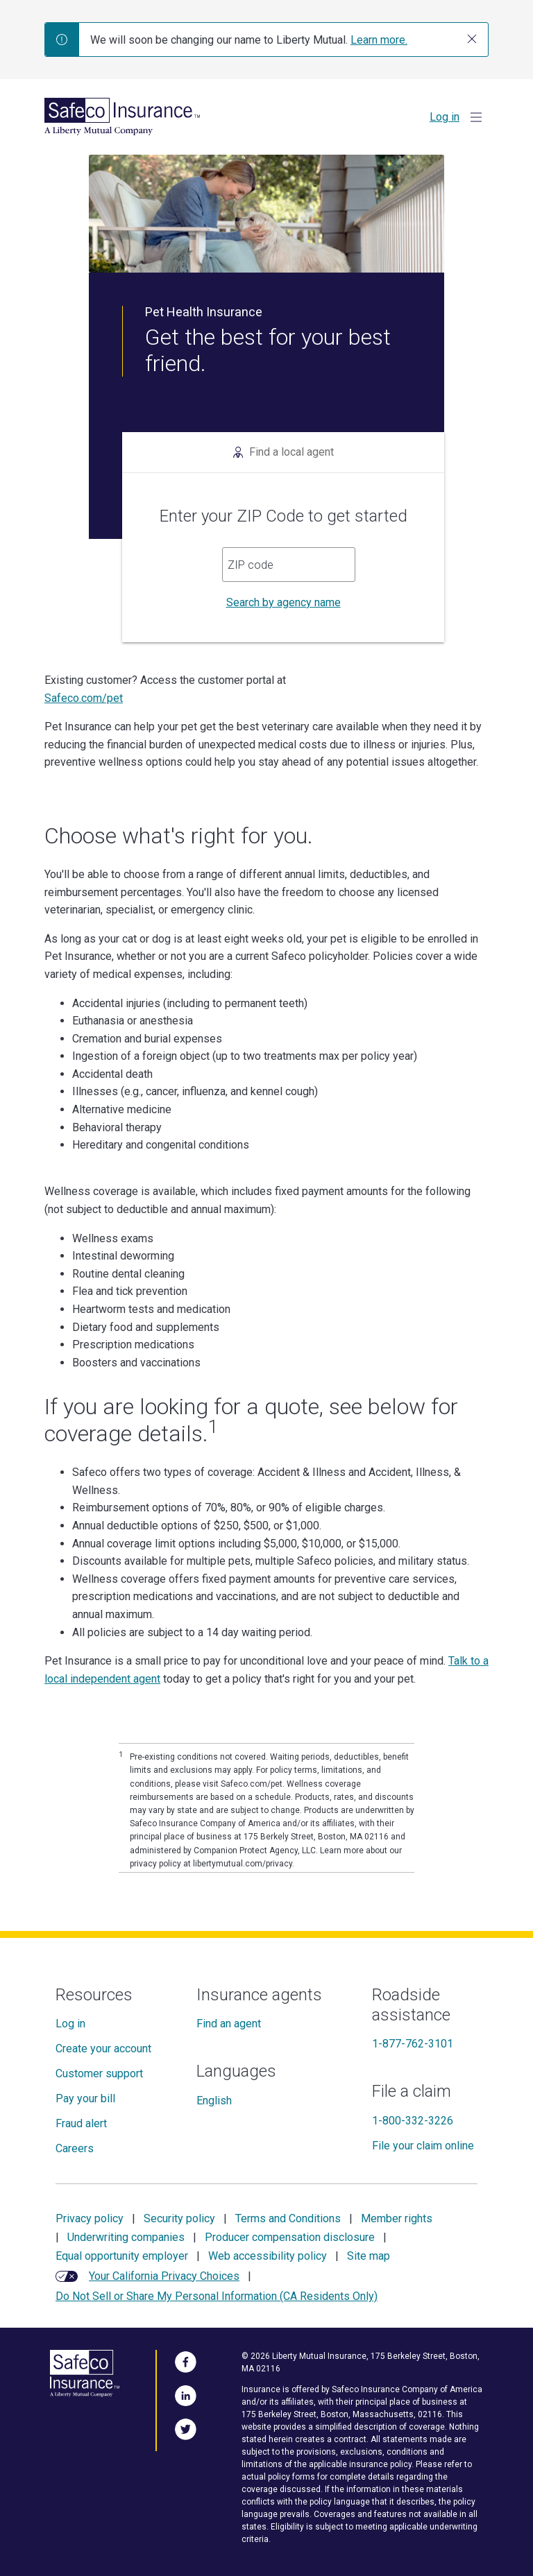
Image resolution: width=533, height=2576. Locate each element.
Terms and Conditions (288, 2218)
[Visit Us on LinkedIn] (185, 2393)
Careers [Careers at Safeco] (75, 2148)
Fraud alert (81, 2123)
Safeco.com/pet (83, 698)
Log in (444, 116)
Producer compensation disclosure (290, 2237)
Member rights (396, 2218)
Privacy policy (90, 2218)
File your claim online (423, 2145)
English (214, 2100)
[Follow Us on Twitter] (185, 2427)
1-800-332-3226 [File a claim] (412, 2120)
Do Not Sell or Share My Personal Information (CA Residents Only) (217, 2296)
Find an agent (228, 2023)
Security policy (179, 2218)
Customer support (99, 2073)
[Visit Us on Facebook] (185, 2359)
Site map (368, 2255)
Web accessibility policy (267, 2255)
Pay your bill (85, 2098)
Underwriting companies (126, 2237)
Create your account (103, 2048)
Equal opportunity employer (122, 2255)
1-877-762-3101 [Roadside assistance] (412, 2043)
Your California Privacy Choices (164, 2276)
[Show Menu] (476, 117)
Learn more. (378, 39)
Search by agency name (283, 602)
